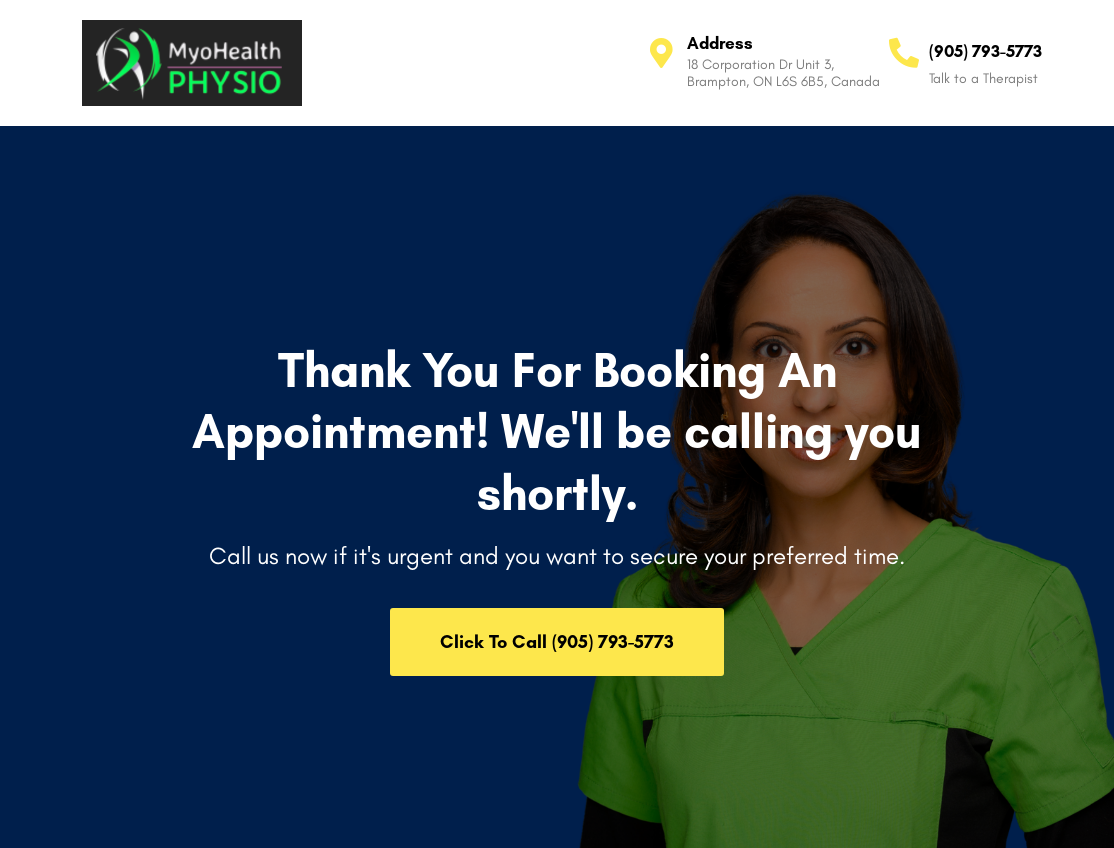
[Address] (662, 53)
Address (720, 43)
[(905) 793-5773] (904, 53)
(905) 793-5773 (985, 51)
